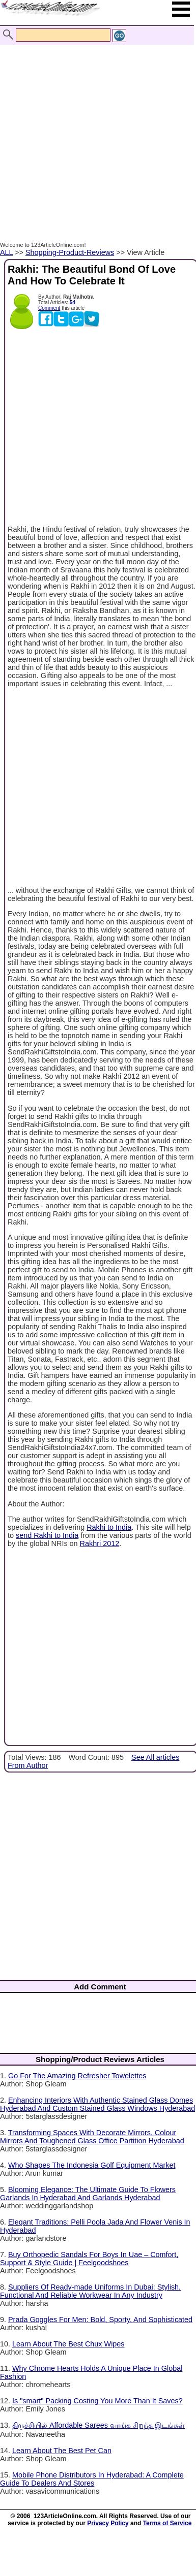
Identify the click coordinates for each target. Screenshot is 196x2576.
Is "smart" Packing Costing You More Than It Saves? (97, 2401)
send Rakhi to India (47, 1535)
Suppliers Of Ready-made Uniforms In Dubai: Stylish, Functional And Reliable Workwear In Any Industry (90, 2291)
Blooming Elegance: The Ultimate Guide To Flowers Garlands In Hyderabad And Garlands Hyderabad (88, 2193)
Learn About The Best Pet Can (61, 2450)
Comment (49, 308)
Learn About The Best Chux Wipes (68, 2344)
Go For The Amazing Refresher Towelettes (77, 2076)
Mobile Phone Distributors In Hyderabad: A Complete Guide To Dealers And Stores (92, 2479)
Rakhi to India (109, 1527)
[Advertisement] (95, 132)
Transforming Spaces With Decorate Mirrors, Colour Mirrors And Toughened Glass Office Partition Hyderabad (92, 2137)
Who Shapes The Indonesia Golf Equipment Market (92, 2165)
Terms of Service (167, 2523)
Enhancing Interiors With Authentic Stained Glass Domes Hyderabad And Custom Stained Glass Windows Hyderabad (97, 2104)
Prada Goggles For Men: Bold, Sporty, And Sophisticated (100, 2319)
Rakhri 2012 (100, 1543)
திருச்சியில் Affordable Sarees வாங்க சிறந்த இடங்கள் (98, 2425)
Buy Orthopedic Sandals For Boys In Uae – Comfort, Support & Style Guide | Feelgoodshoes (89, 2258)
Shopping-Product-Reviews (69, 252)
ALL (6, 252)
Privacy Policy (107, 2523)
